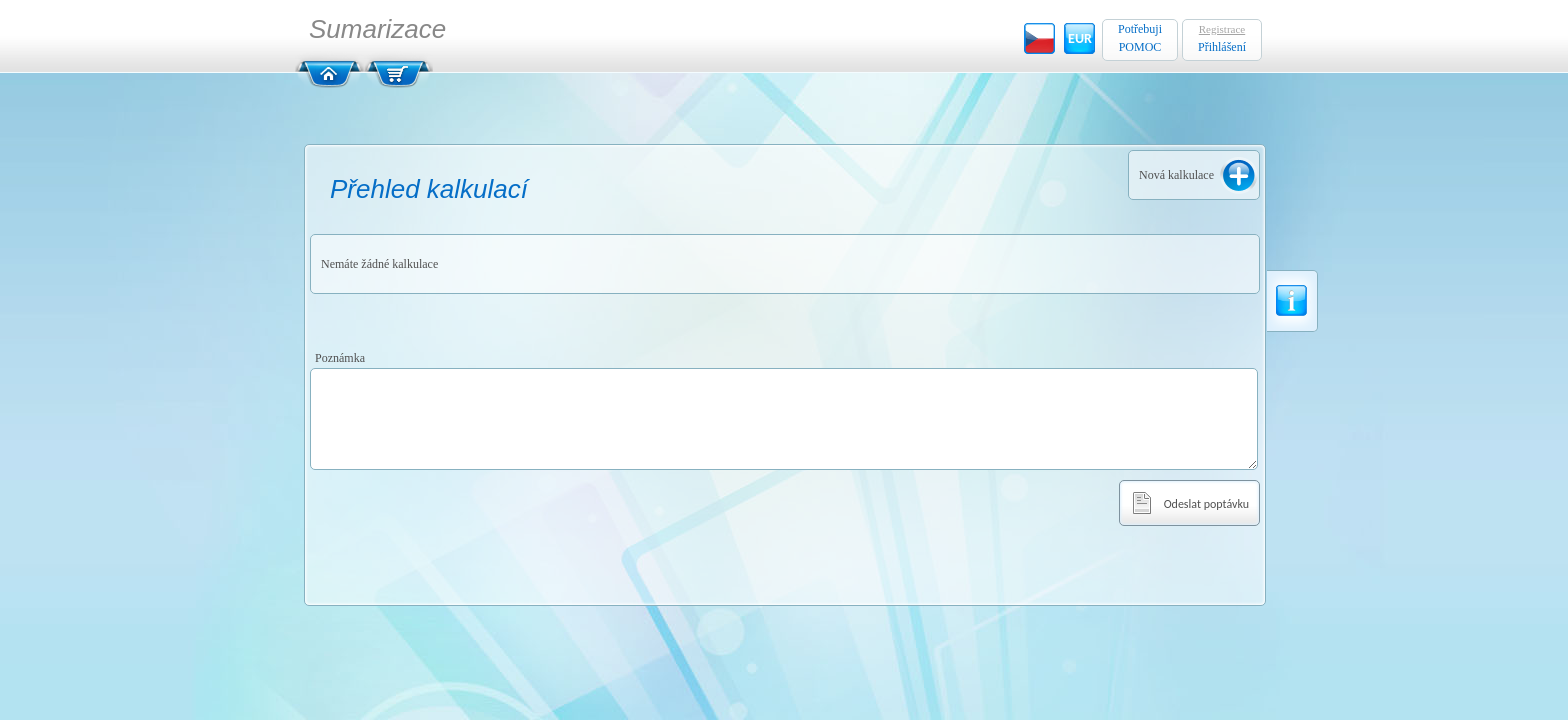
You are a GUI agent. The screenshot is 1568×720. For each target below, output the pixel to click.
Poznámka (340, 358)
